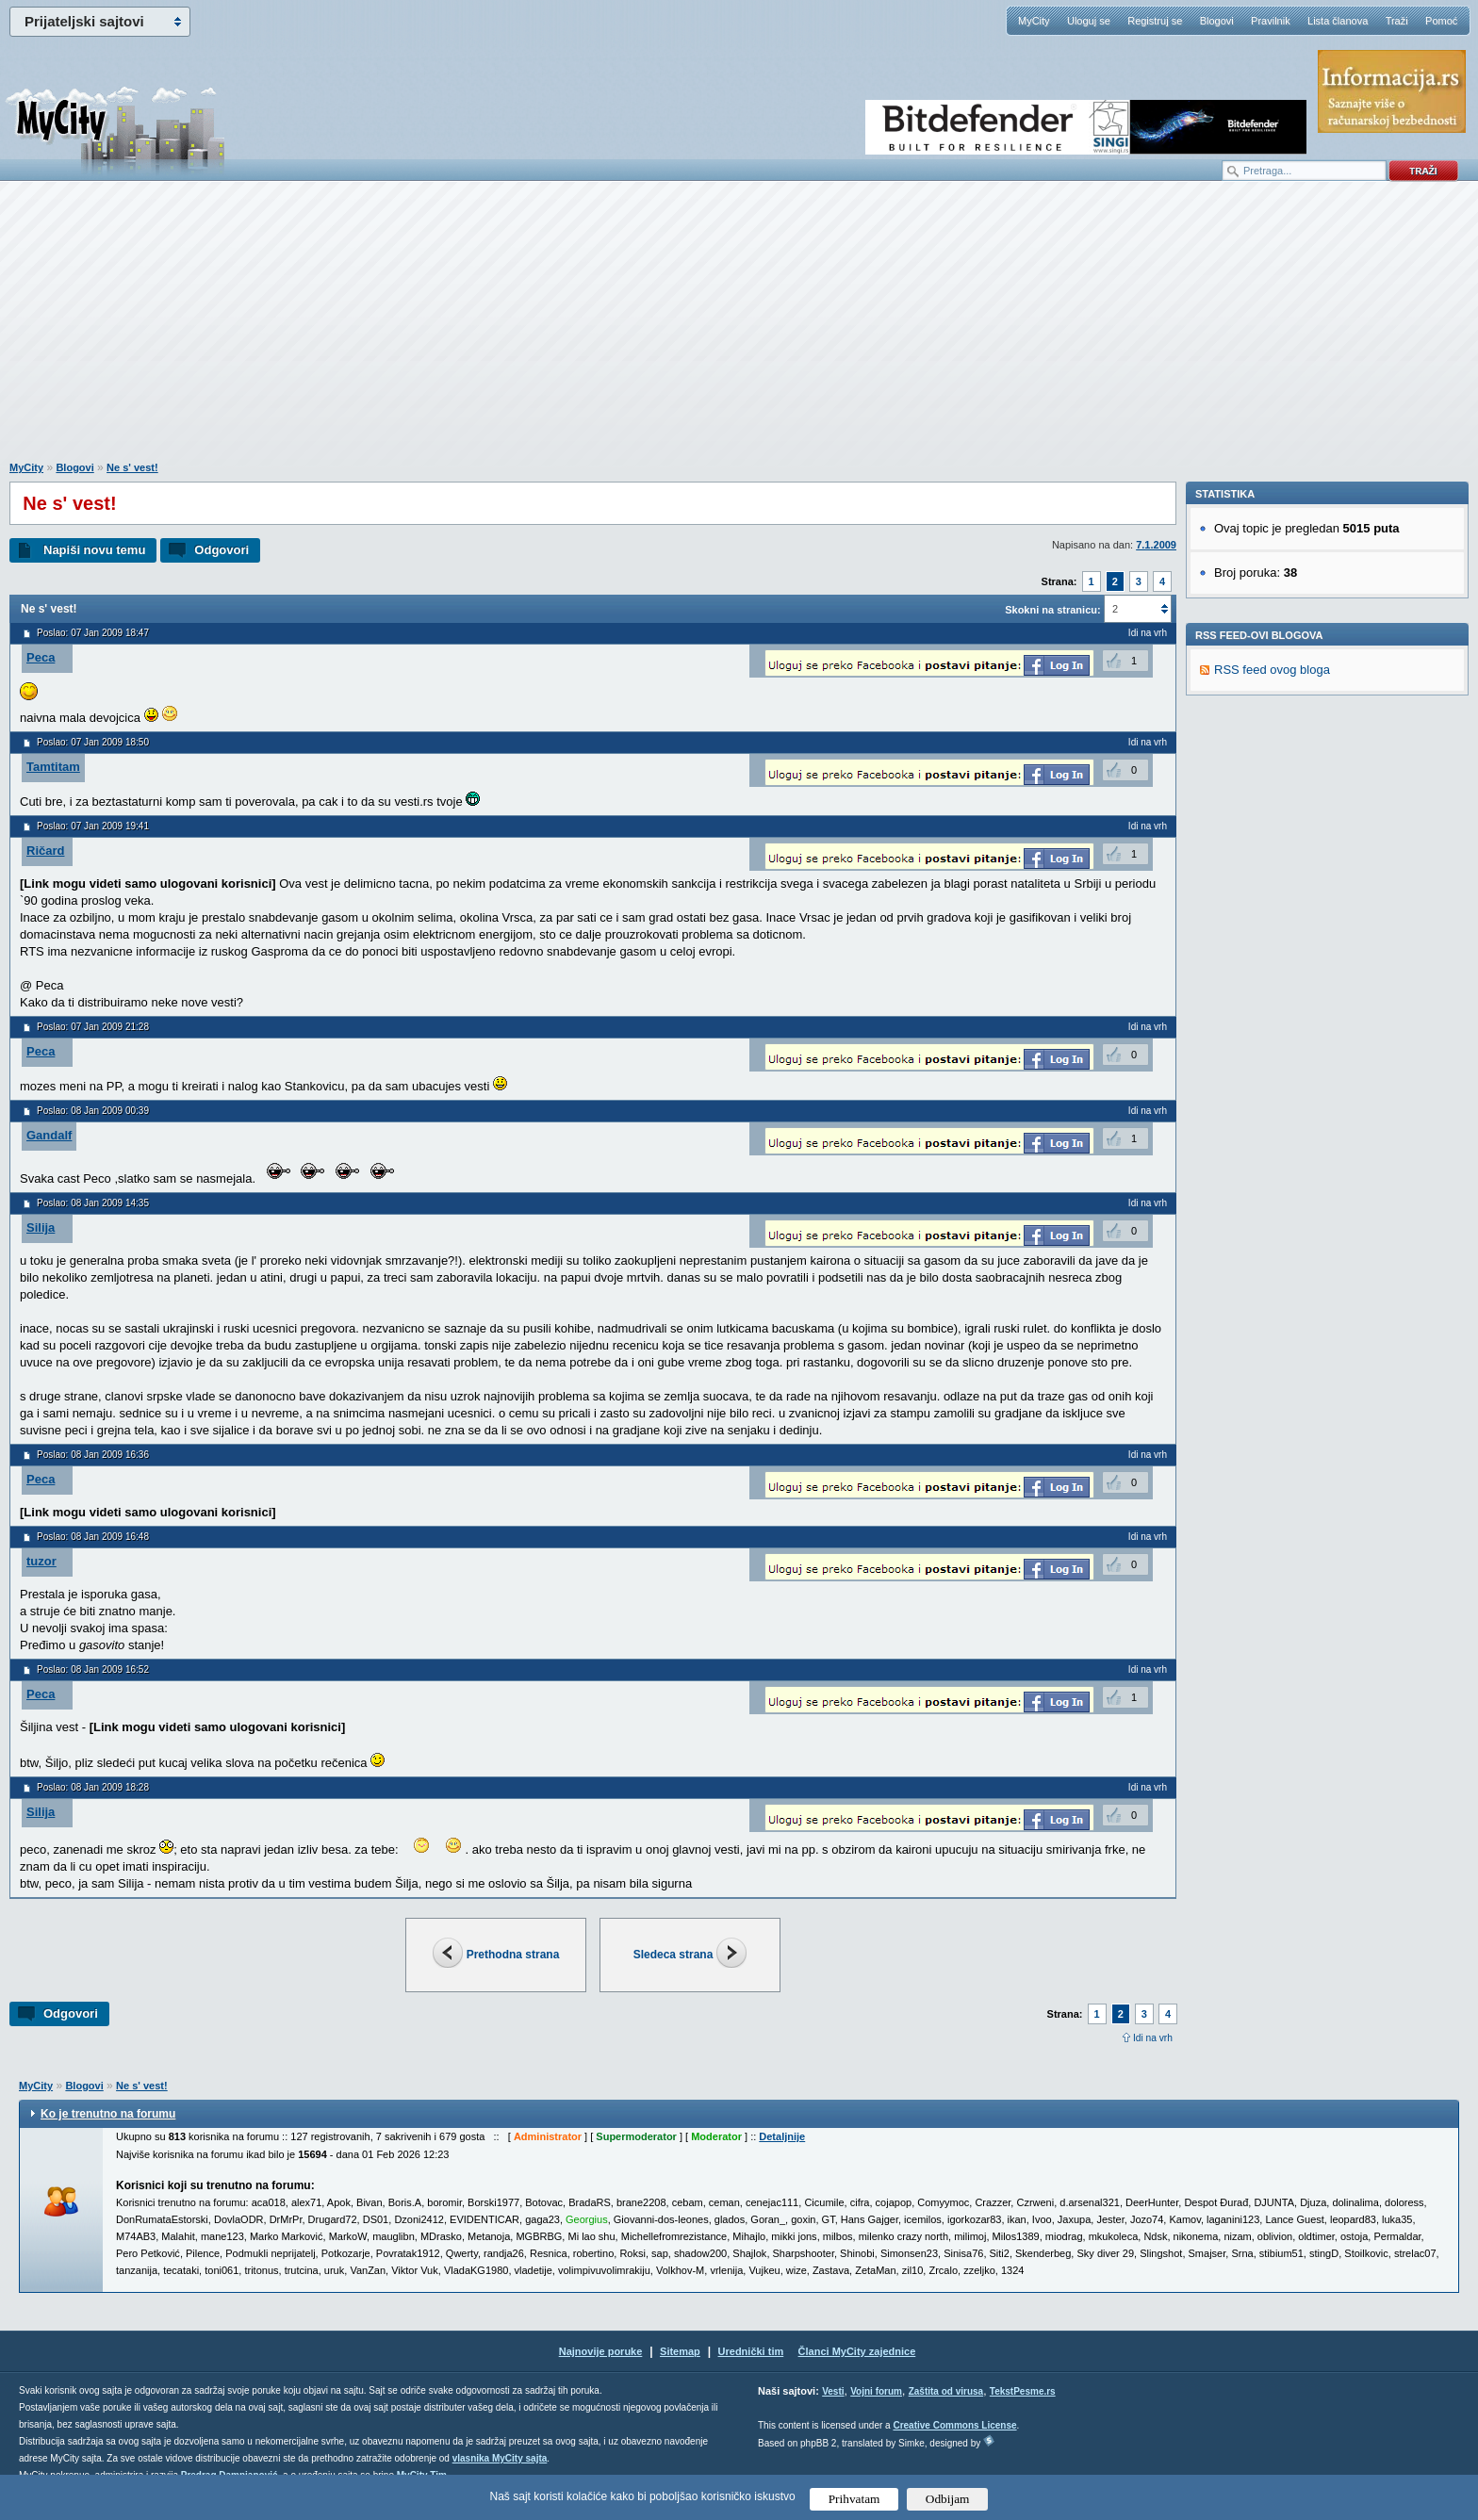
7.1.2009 (1156, 544)
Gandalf (49, 1135)
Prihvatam (854, 2499)
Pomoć (1441, 20)
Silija (40, 1227)
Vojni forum (876, 2391)
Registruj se (1154, 20)
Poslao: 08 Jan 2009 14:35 (93, 1203)
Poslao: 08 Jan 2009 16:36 (93, 1454)
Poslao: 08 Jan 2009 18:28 (93, 1787)
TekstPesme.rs (1023, 2391)
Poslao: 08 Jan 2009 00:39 (93, 1110)
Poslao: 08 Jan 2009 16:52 (93, 1669)
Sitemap (680, 2351)
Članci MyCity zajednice (857, 2351)
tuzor (41, 1561)
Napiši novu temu (94, 550)
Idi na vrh (1153, 2038)
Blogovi (1217, 20)
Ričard (45, 850)
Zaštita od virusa (946, 2391)
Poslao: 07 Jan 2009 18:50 (93, 742)
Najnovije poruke (601, 2351)
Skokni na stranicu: (1052, 609)
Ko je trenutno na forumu (108, 2113)
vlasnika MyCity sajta (500, 2458)
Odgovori (221, 550)
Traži (1397, 20)
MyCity (1034, 20)
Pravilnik (1270, 20)
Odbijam (948, 2499)
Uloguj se (1088, 20)
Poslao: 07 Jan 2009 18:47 (93, 633)
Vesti (833, 2391)
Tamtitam (53, 767)
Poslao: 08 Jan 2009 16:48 (93, 1536)
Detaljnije (782, 2136)
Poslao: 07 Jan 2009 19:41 (93, 826)
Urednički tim (751, 2351)
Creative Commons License (954, 2425)
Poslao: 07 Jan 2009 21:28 (93, 1027)
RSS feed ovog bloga (1272, 929)
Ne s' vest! (132, 467)
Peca (40, 657)
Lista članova (1337, 20)
